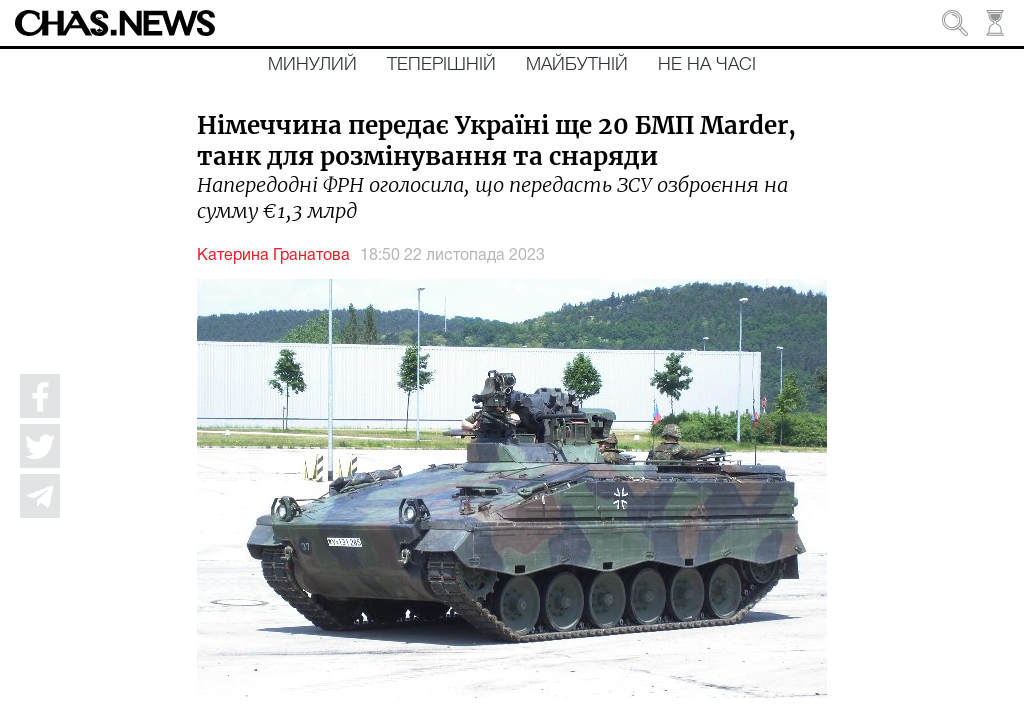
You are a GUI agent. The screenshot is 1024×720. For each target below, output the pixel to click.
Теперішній (441, 65)
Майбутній (577, 65)
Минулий (312, 65)
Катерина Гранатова (273, 256)
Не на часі (707, 65)
